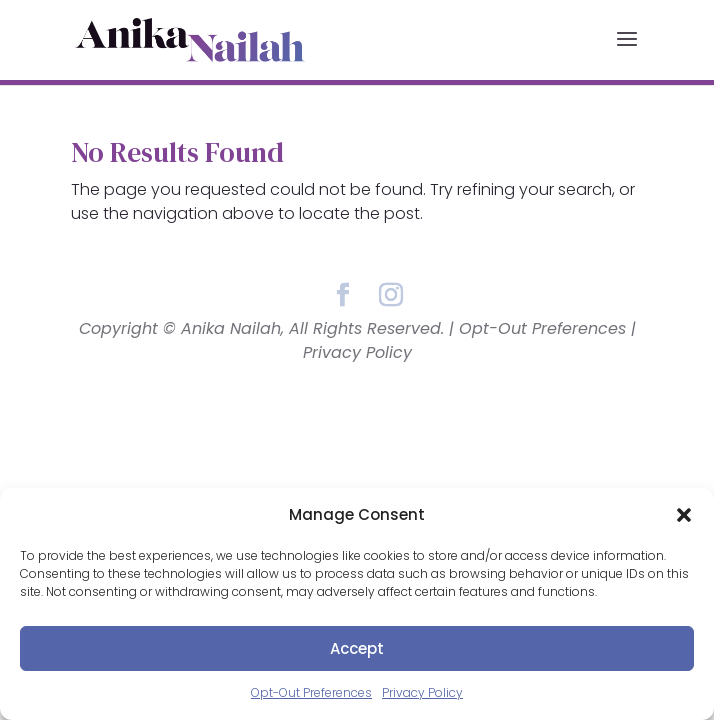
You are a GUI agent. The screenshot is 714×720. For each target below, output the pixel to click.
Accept (357, 648)
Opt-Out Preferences (311, 692)
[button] (684, 515)
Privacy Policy (422, 692)
